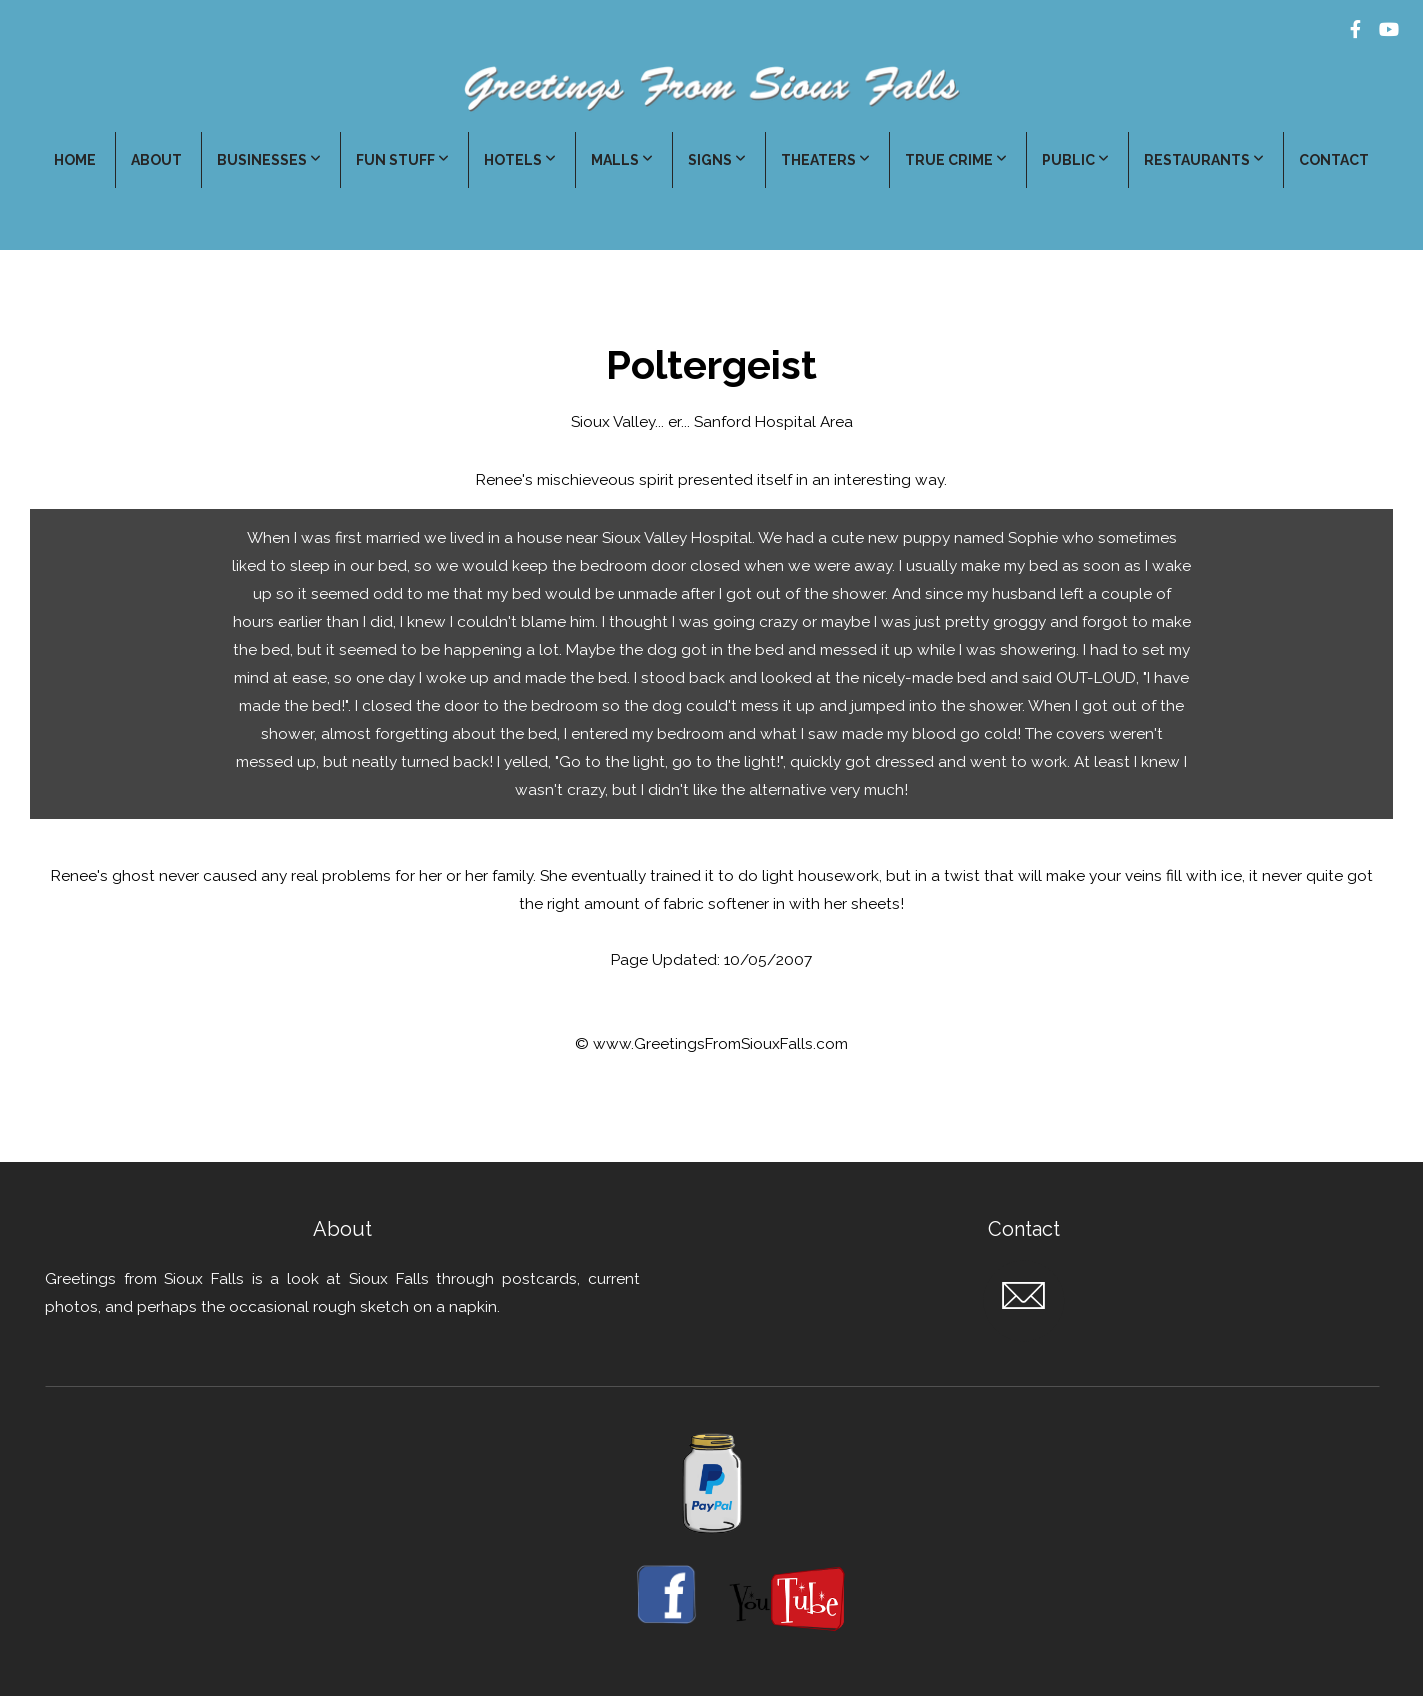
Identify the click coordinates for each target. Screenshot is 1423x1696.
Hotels (520, 160)
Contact (1334, 160)
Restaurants (1204, 160)
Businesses (269, 160)
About (156, 160)
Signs (717, 160)
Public (1075, 160)
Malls (622, 160)
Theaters (825, 160)
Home (75, 160)
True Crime (956, 160)
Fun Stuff (402, 160)
